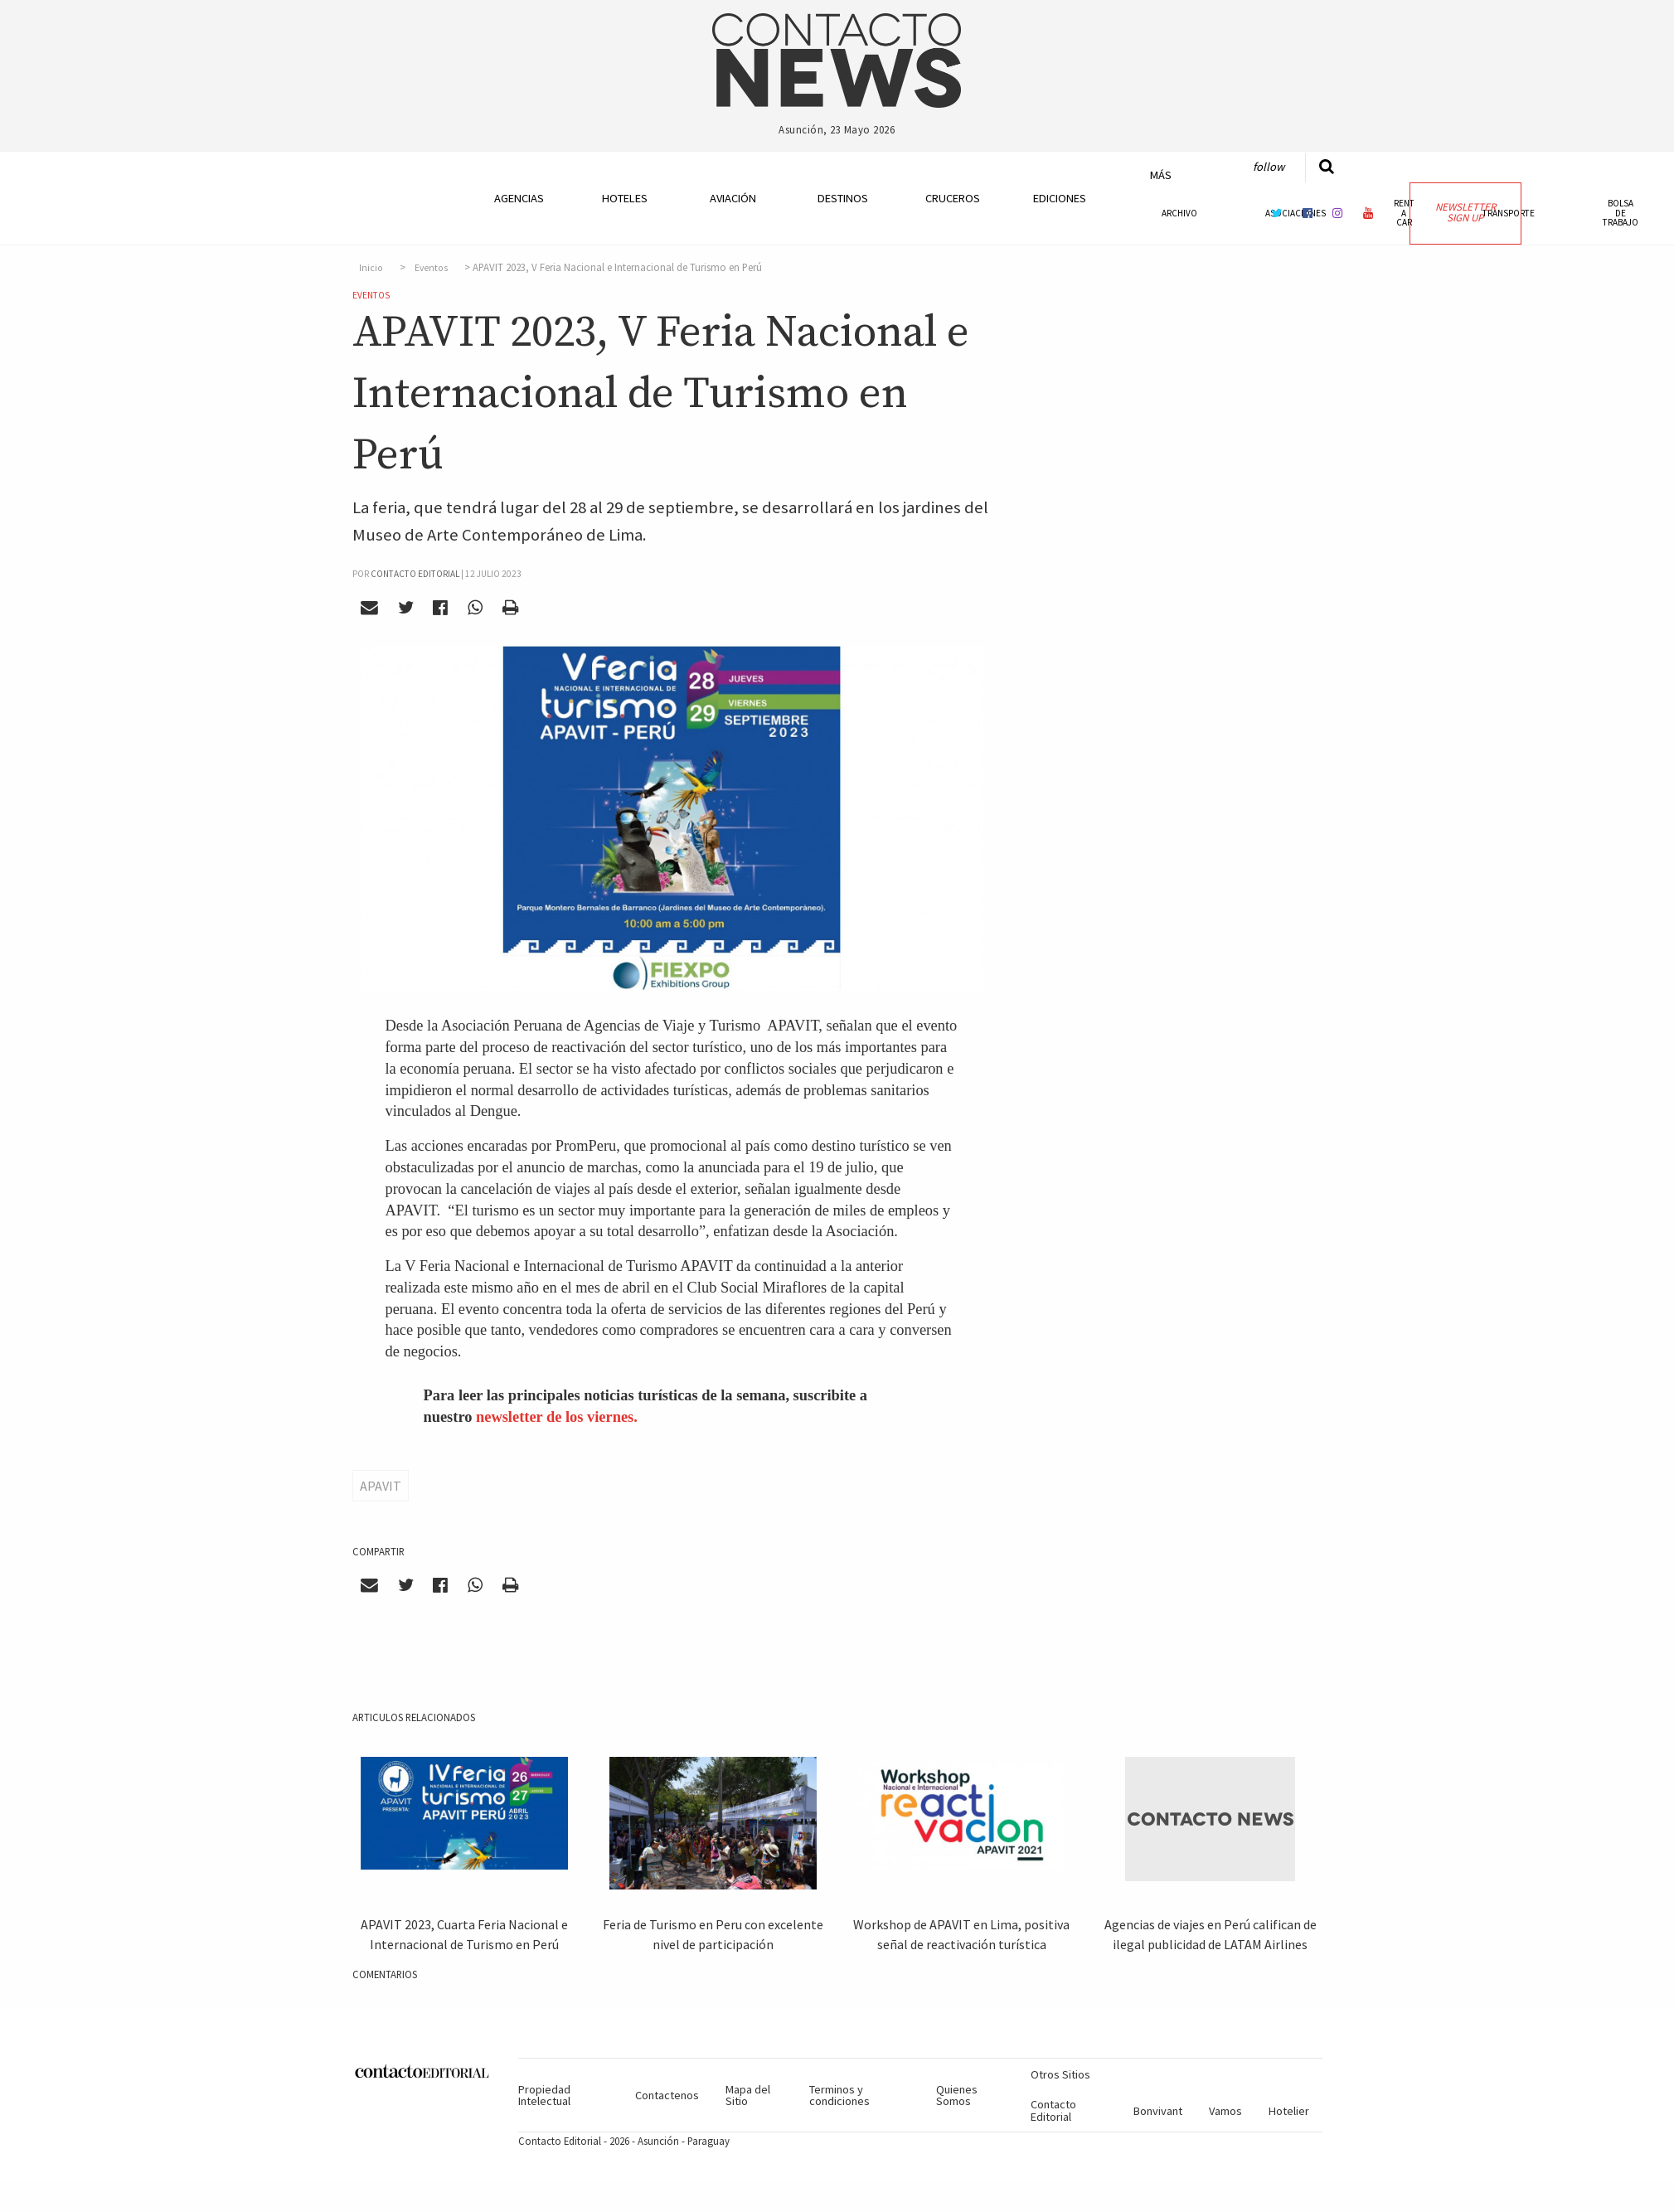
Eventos (431, 268)
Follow (1268, 166)
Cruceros (951, 198)
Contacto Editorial (1053, 2110)
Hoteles (625, 198)
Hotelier (1289, 2110)
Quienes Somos (957, 2095)
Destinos (843, 198)
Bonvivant (1157, 2110)
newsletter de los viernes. (557, 1417)
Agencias (519, 198)
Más (1161, 174)
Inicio (371, 268)
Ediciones (1059, 198)
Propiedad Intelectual (544, 2095)
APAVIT (380, 1485)
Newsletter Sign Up (1465, 212)
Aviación (733, 198)
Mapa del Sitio (747, 2095)
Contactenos (667, 2095)
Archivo (1179, 213)
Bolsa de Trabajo (1620, 212)
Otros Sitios (1060, 2074)
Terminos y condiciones (839, 2095)
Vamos (1225, 2110)
